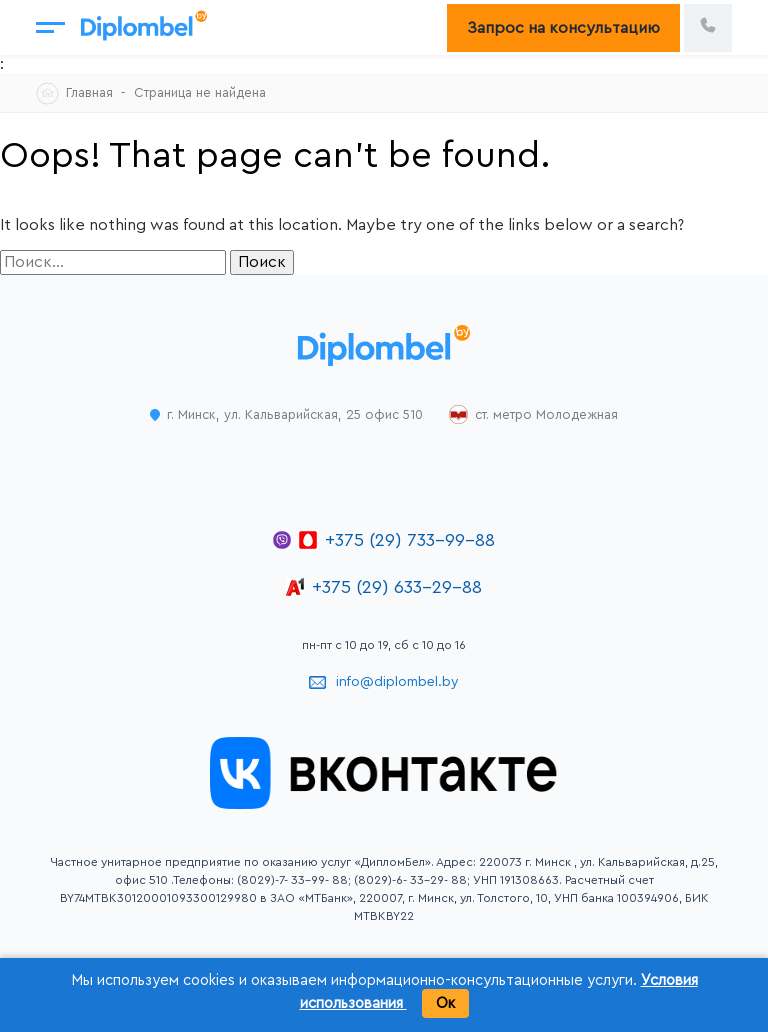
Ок (445, 1003)
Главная (89, 92)
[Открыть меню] (50, 27)
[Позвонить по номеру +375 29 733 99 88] (708, 28)
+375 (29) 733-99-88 (410, 540)
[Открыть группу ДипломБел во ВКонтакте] (384, 804)
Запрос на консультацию (563, 28)
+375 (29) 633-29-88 (397, 587)
